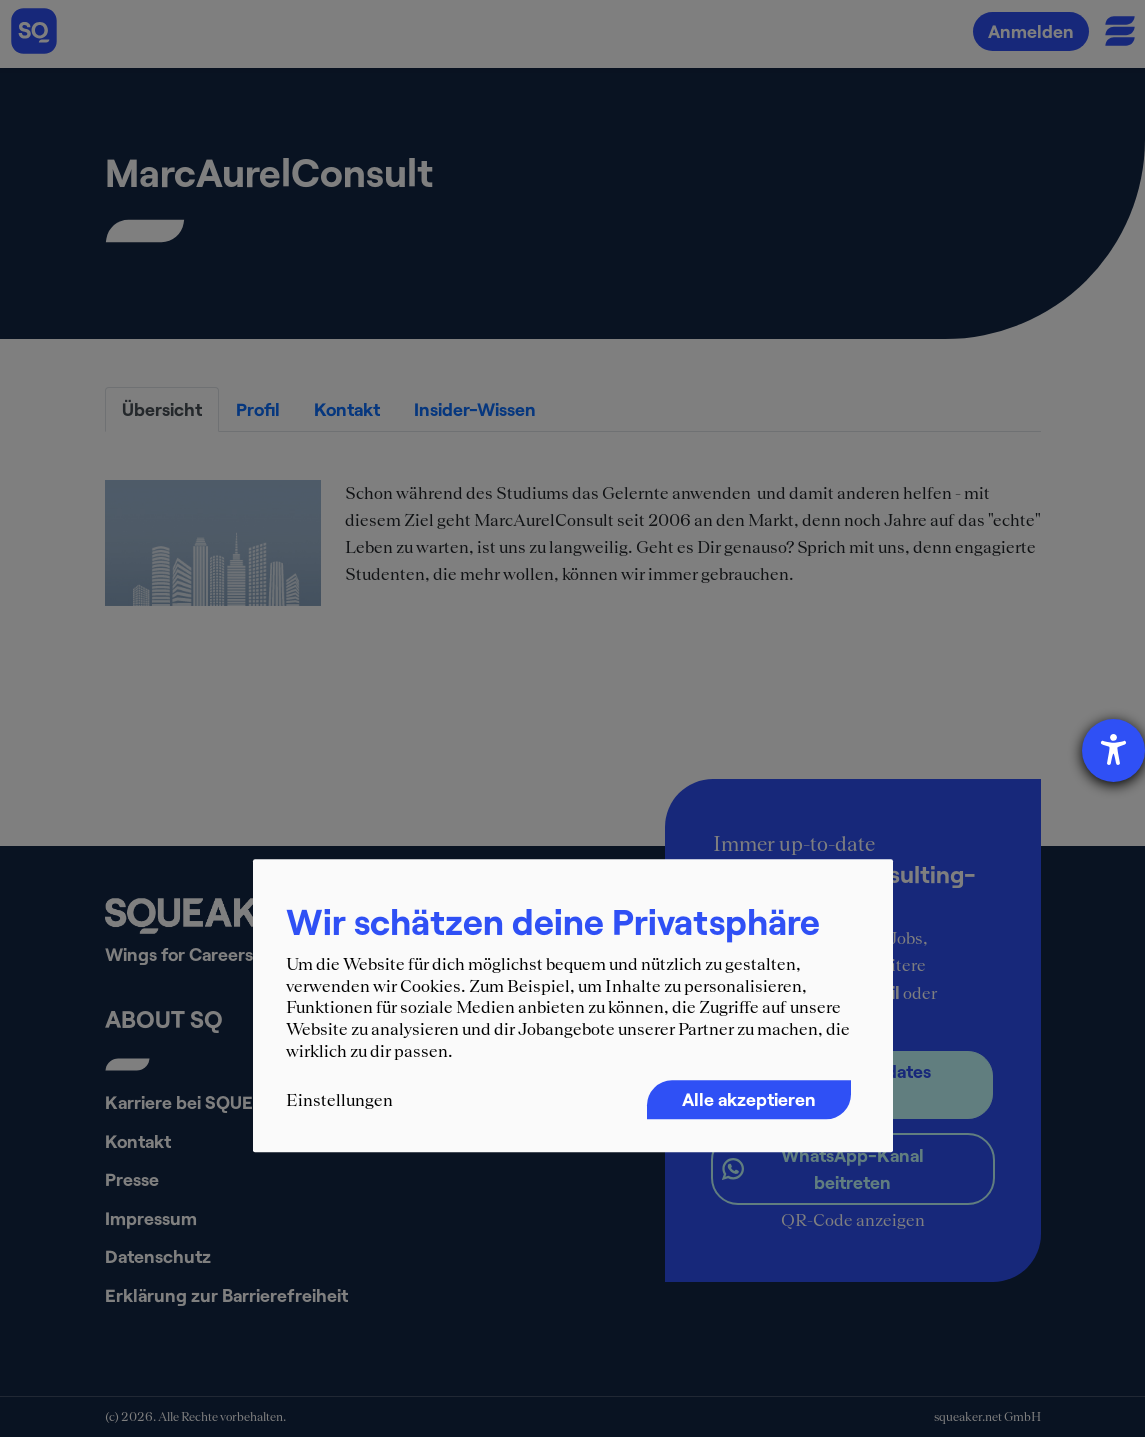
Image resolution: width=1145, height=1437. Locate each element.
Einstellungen (339, 1101)
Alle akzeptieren (749, 1100)
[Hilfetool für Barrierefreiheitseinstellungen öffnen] (1113, 750)
